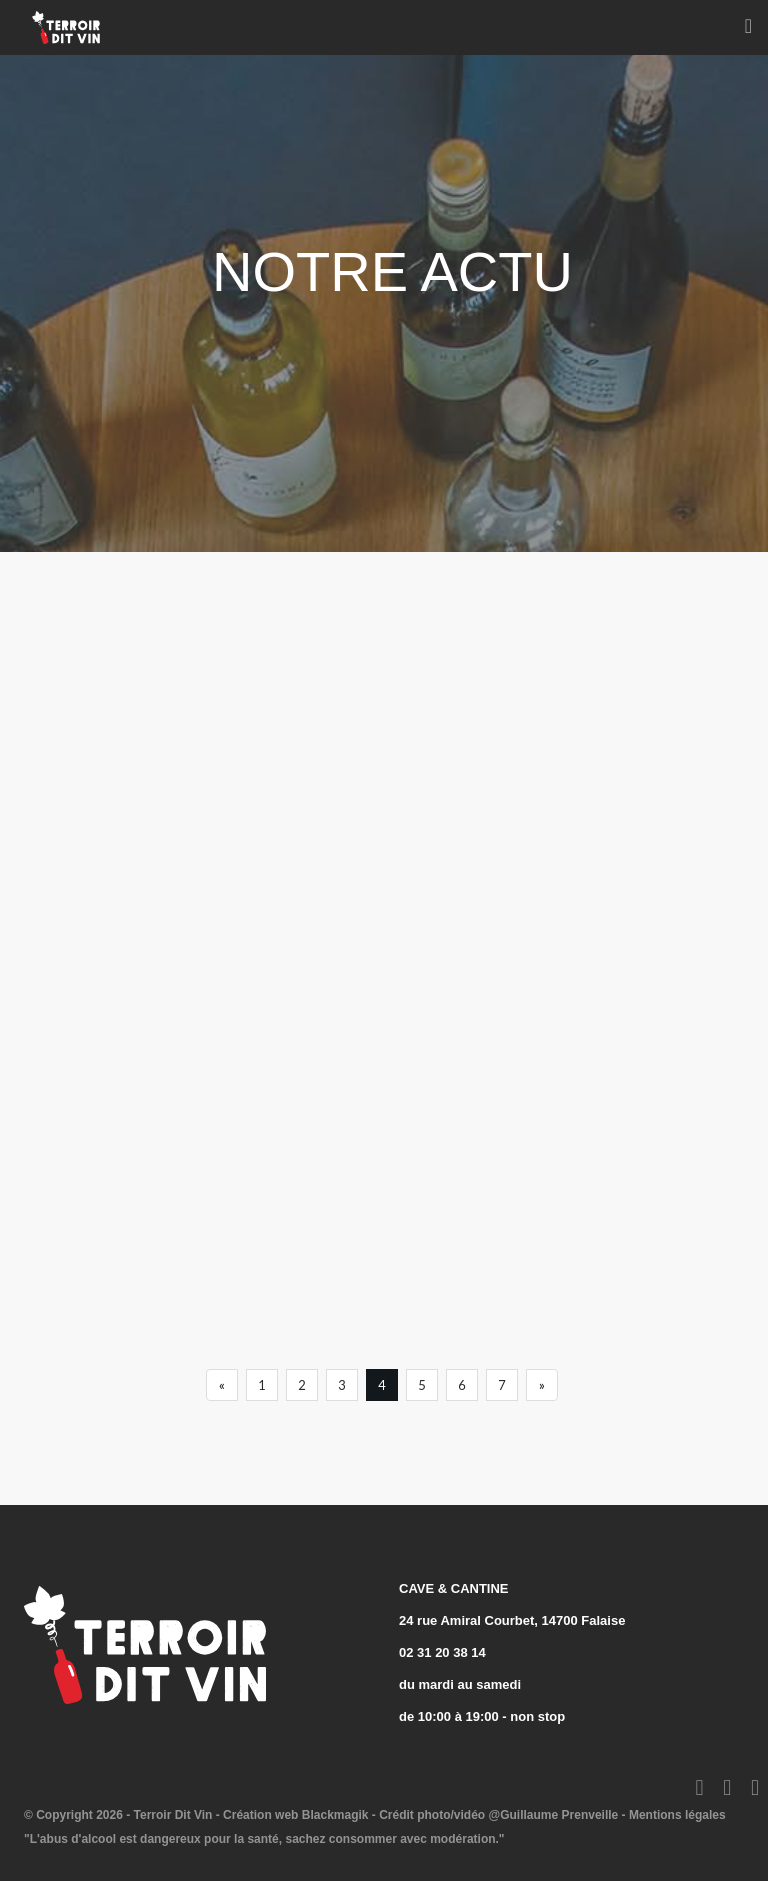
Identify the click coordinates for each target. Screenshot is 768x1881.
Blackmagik (335, 1815)
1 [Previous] (262, 1385)
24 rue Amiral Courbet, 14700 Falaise (512, 1620)
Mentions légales (677, 1815)
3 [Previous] (342, 1385)
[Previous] (222, 1385)
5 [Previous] (422, 1385)
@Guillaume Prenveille (553, 1815)
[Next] (542, 1385)
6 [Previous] (462, 1385)
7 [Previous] (502, 1385)
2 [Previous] (302, 1385)
